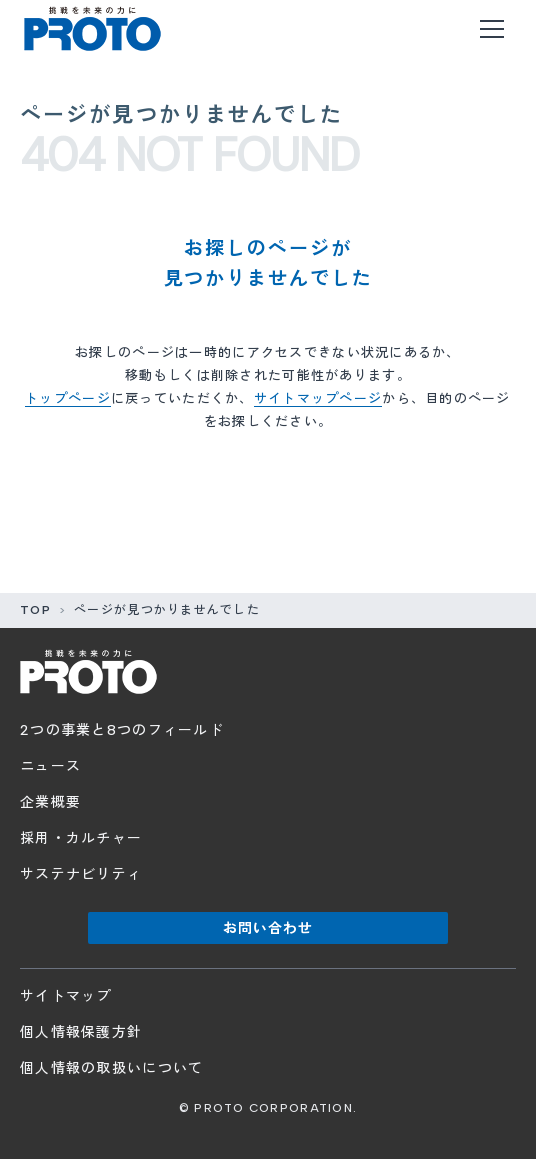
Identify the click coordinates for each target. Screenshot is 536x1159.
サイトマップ (66, 996)
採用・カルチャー (81, 838)
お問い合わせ (268, 928)
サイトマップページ (318, 398)
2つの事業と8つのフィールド (122, 730)
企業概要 (50, 802)
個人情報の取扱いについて (111, 1068)
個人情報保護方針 (81, 1032)
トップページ (68, 398)
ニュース (50, 766)
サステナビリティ (81, 874)
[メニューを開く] (492, 29)
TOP (35, 610)
